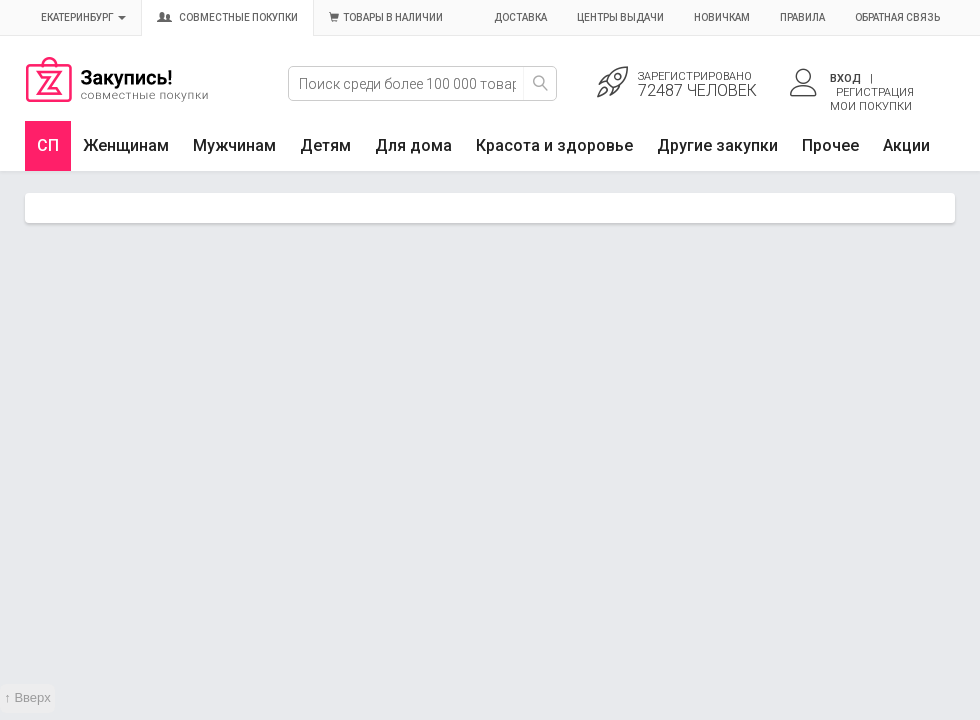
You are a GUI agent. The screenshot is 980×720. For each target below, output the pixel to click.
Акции (906, 145)
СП (48, 145)
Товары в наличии (386, 17)
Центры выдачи (620, 17)
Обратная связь (897, 17)
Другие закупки (717, 145)
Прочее (830, 145)
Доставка (520, 17)
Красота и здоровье (554, 145)
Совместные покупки (227, 17)
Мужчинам (234, 145)
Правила (802, 17)
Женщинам (126, 145)
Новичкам (722, 17)
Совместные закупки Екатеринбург (117, 97)
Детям (325, 145)
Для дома (413, 145)
